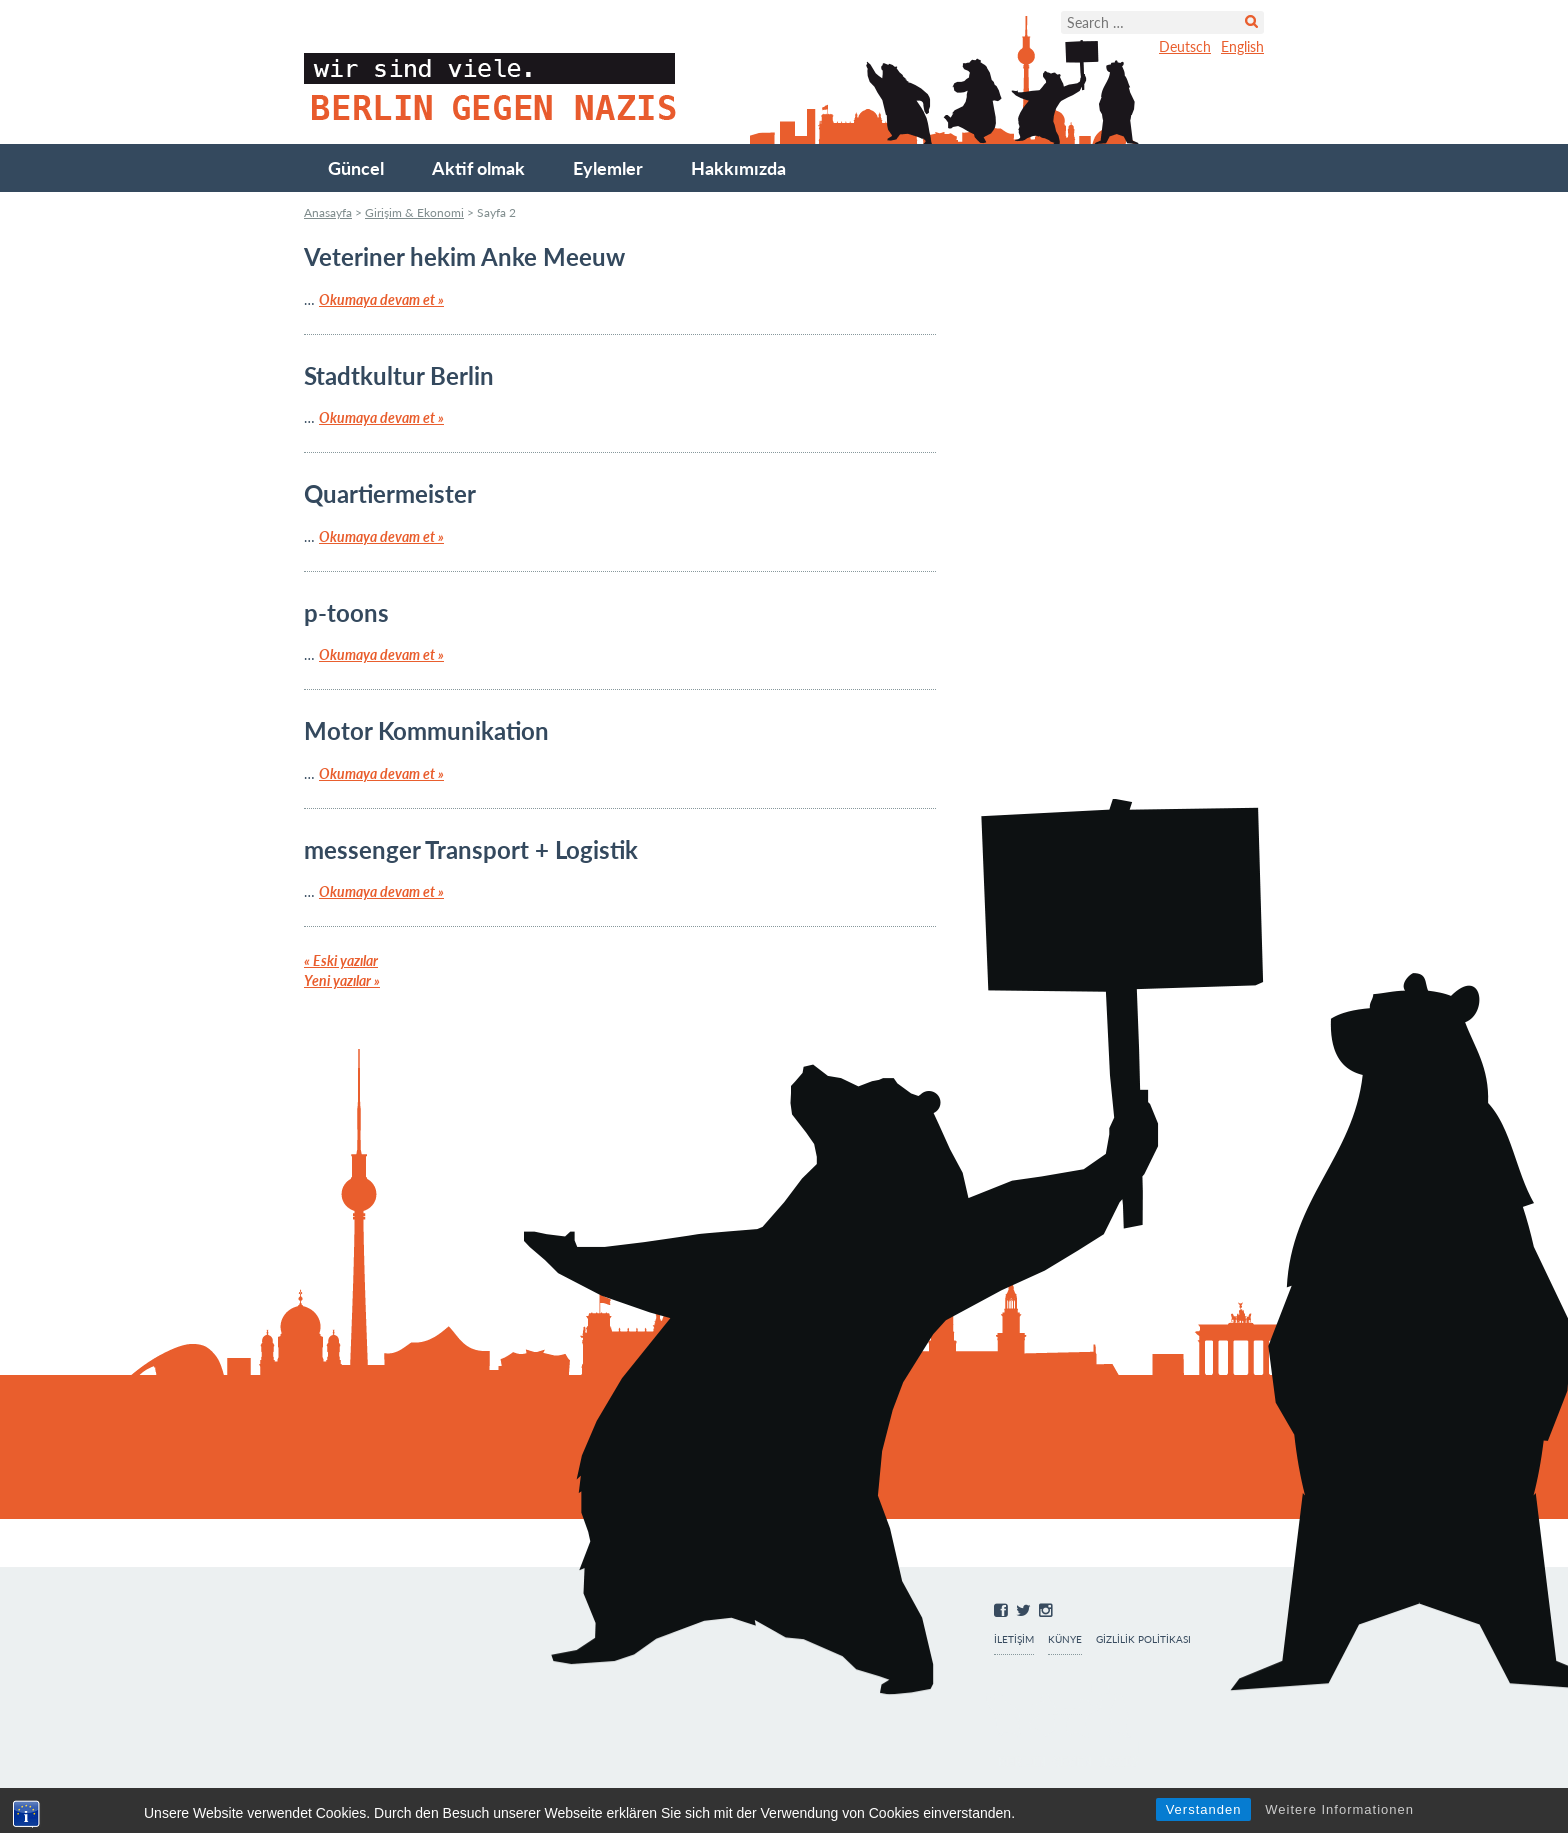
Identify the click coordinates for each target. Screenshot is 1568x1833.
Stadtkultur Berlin (399, 375)
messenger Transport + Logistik (471, 849)
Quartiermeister (390, 493)
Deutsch (1185, 46)
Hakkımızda (738, 168)
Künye (1065, 1639)
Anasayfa (328, 212)
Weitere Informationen (1339, 1809)
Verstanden (1204, 1809)
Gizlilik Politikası (1143, 1639)
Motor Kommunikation (426, 730)
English (1242, 46)
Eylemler (608, 168)
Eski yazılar (341, 960)
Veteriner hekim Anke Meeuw (464, 256)
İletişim (1014, 1639)
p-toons (346, 612)
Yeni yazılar (342, 980)
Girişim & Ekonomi (414, 212)
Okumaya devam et (381, 299)
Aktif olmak (478, 168)
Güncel (356, 168)
